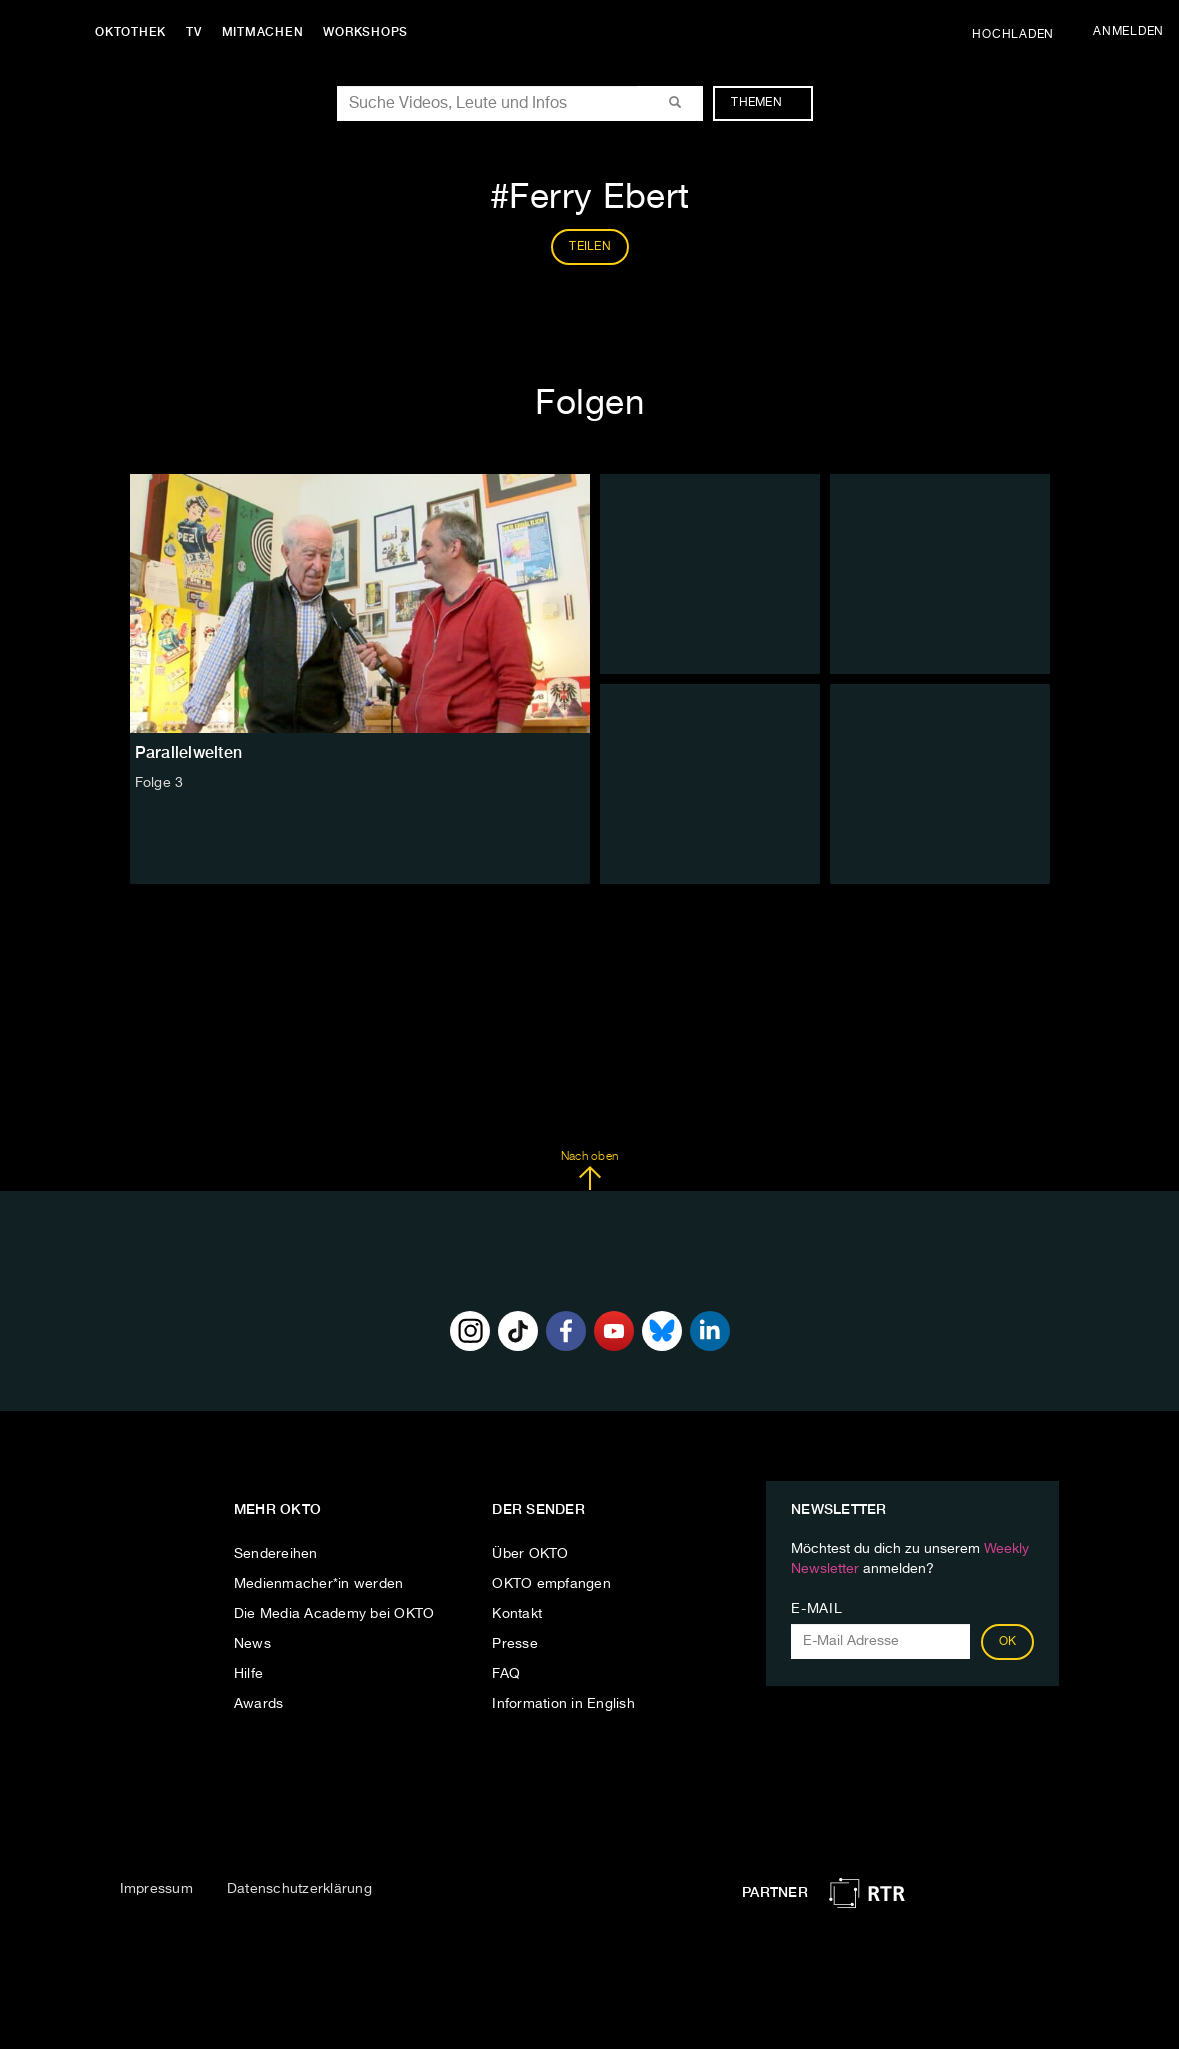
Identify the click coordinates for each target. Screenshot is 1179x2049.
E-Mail (816, 1609)
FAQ (506, 1674)
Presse (515, 1644)
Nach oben (589, 1171)
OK (1008, 1642)
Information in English (563, 1704)
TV (194, 32)
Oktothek (130, 32)
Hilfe (248, 1674)
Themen (766, 103)
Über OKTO (530, 1554)
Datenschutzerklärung (299, 1889)
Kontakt (517, 1614)
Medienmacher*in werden (319, 1584)
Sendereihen (276, 1554)
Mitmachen (263, 32)
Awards (259, 1704)
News (252, 1644)
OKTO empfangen (551, 1584)
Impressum (156, 1889)
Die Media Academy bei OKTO (334, 1614)
